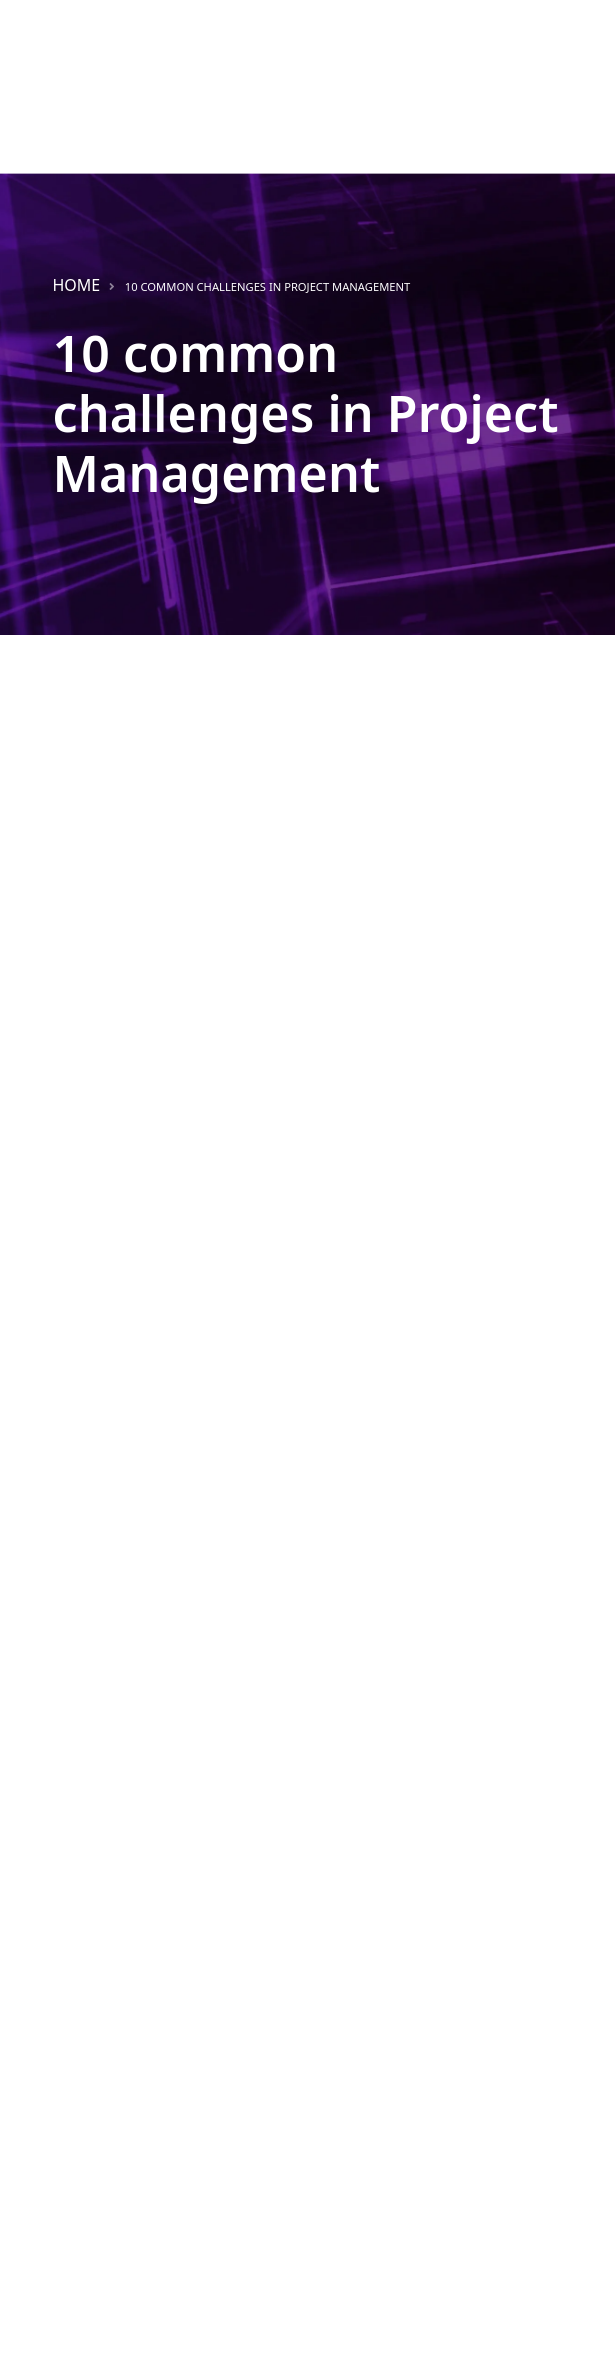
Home (77, 285)
